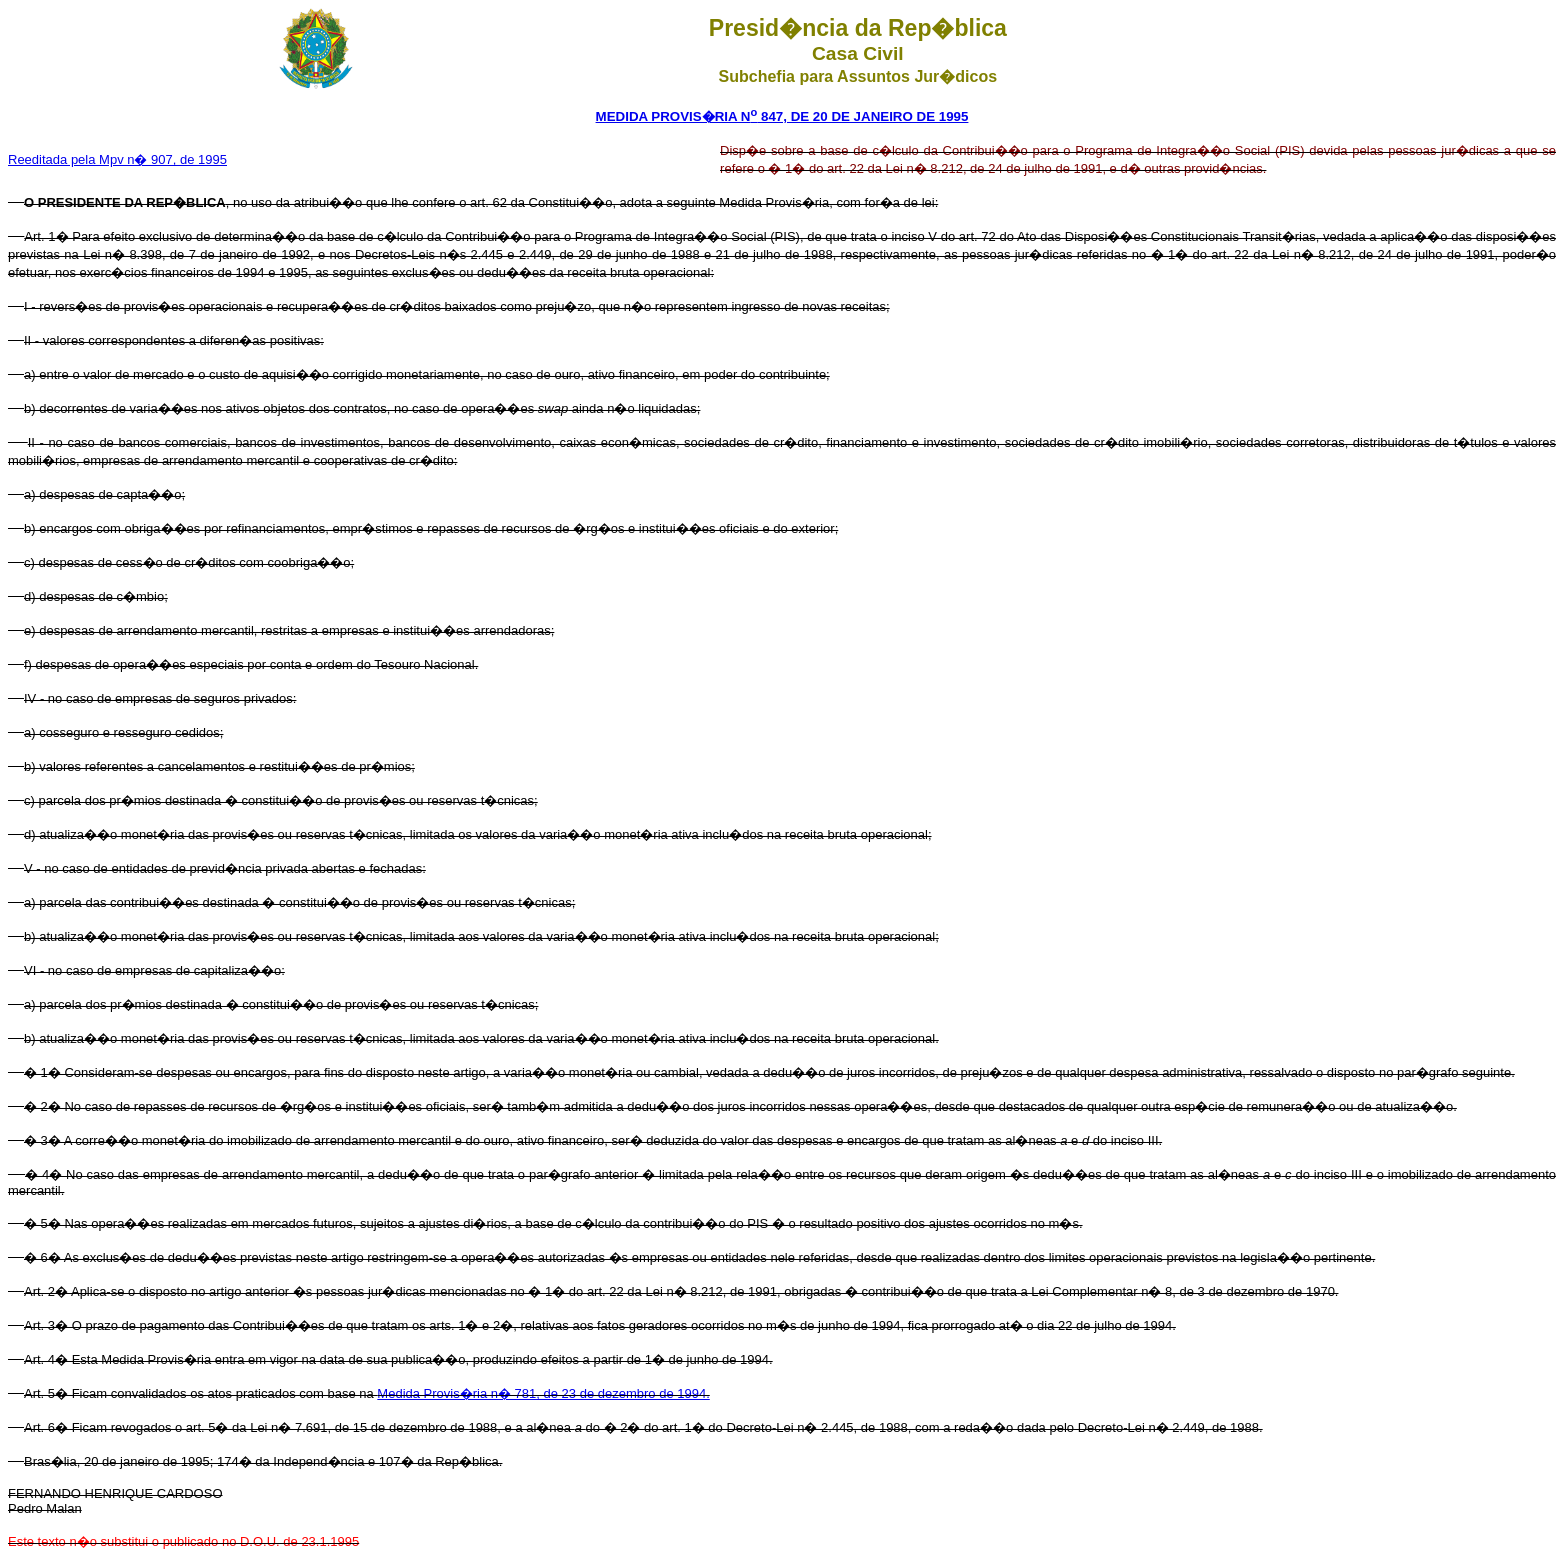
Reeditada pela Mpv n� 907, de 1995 (117, 159)
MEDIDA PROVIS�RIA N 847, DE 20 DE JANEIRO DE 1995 (782, 116)
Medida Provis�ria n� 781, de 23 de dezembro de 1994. (543, 1393)
